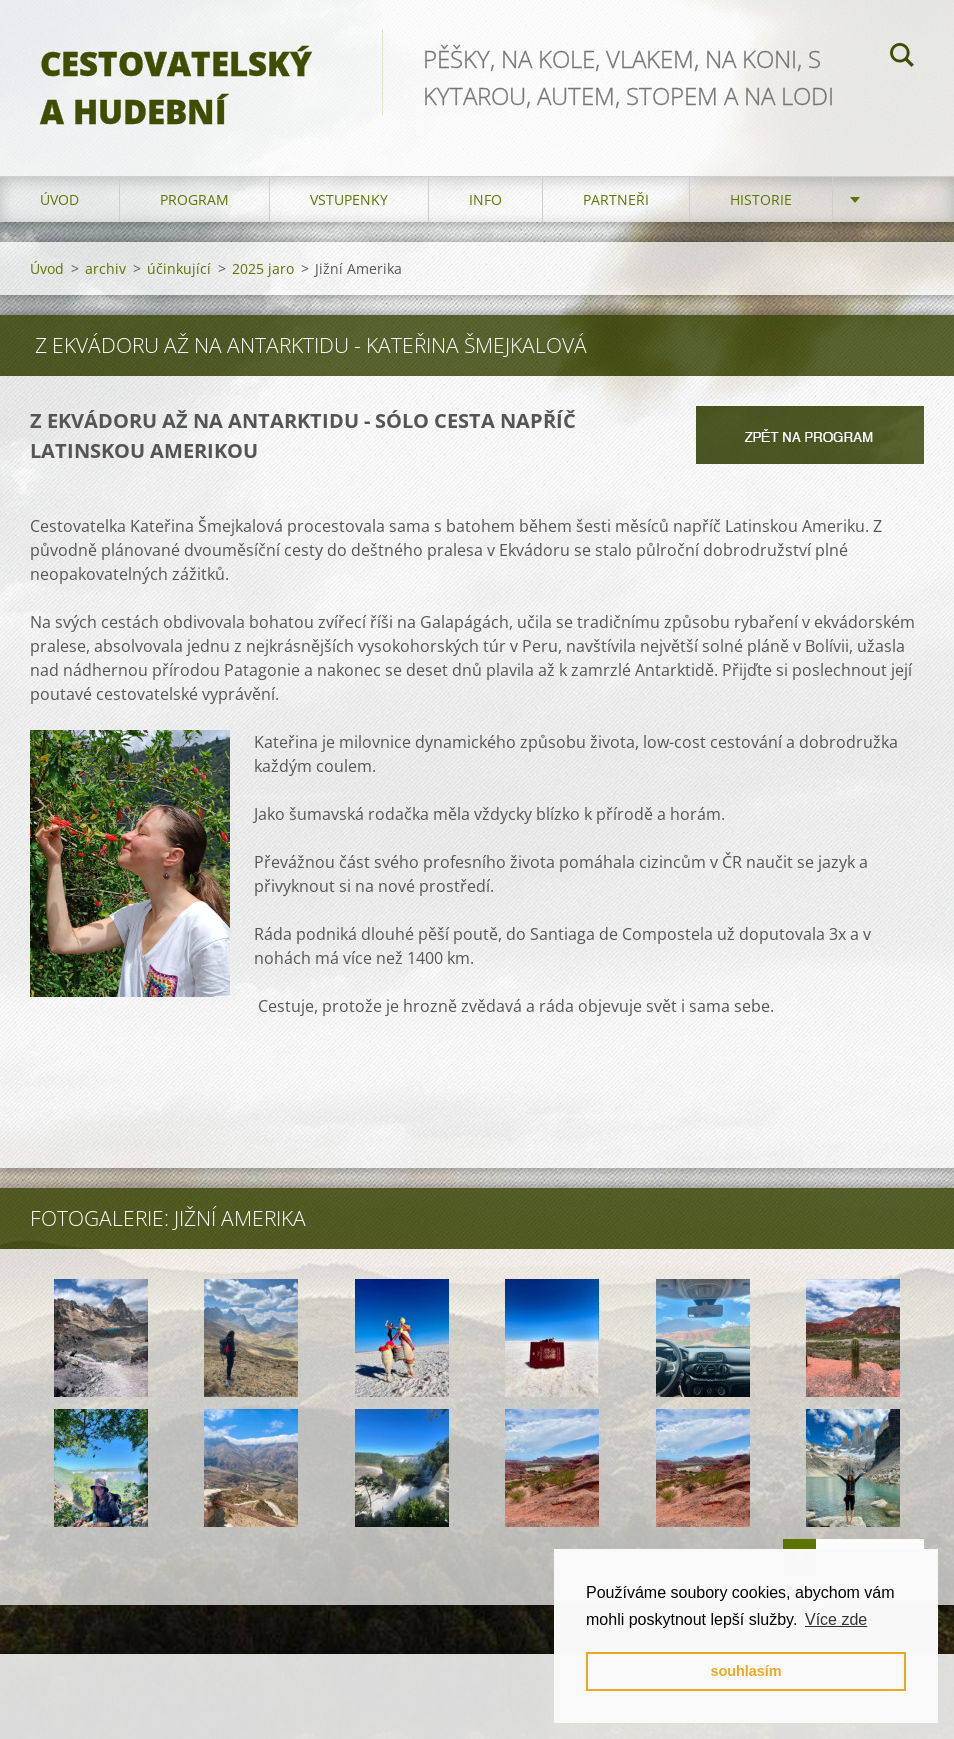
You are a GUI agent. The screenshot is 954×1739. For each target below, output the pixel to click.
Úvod (59, 199)
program (194, 199)
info (485, 199)
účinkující (179, 268)
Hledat (902, 58)
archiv (105, 268)
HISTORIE (761, 199)
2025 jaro (263, 268)
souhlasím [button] (745, 1671)
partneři (616, 199)
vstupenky (349, 199)
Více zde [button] (836, 1619)
